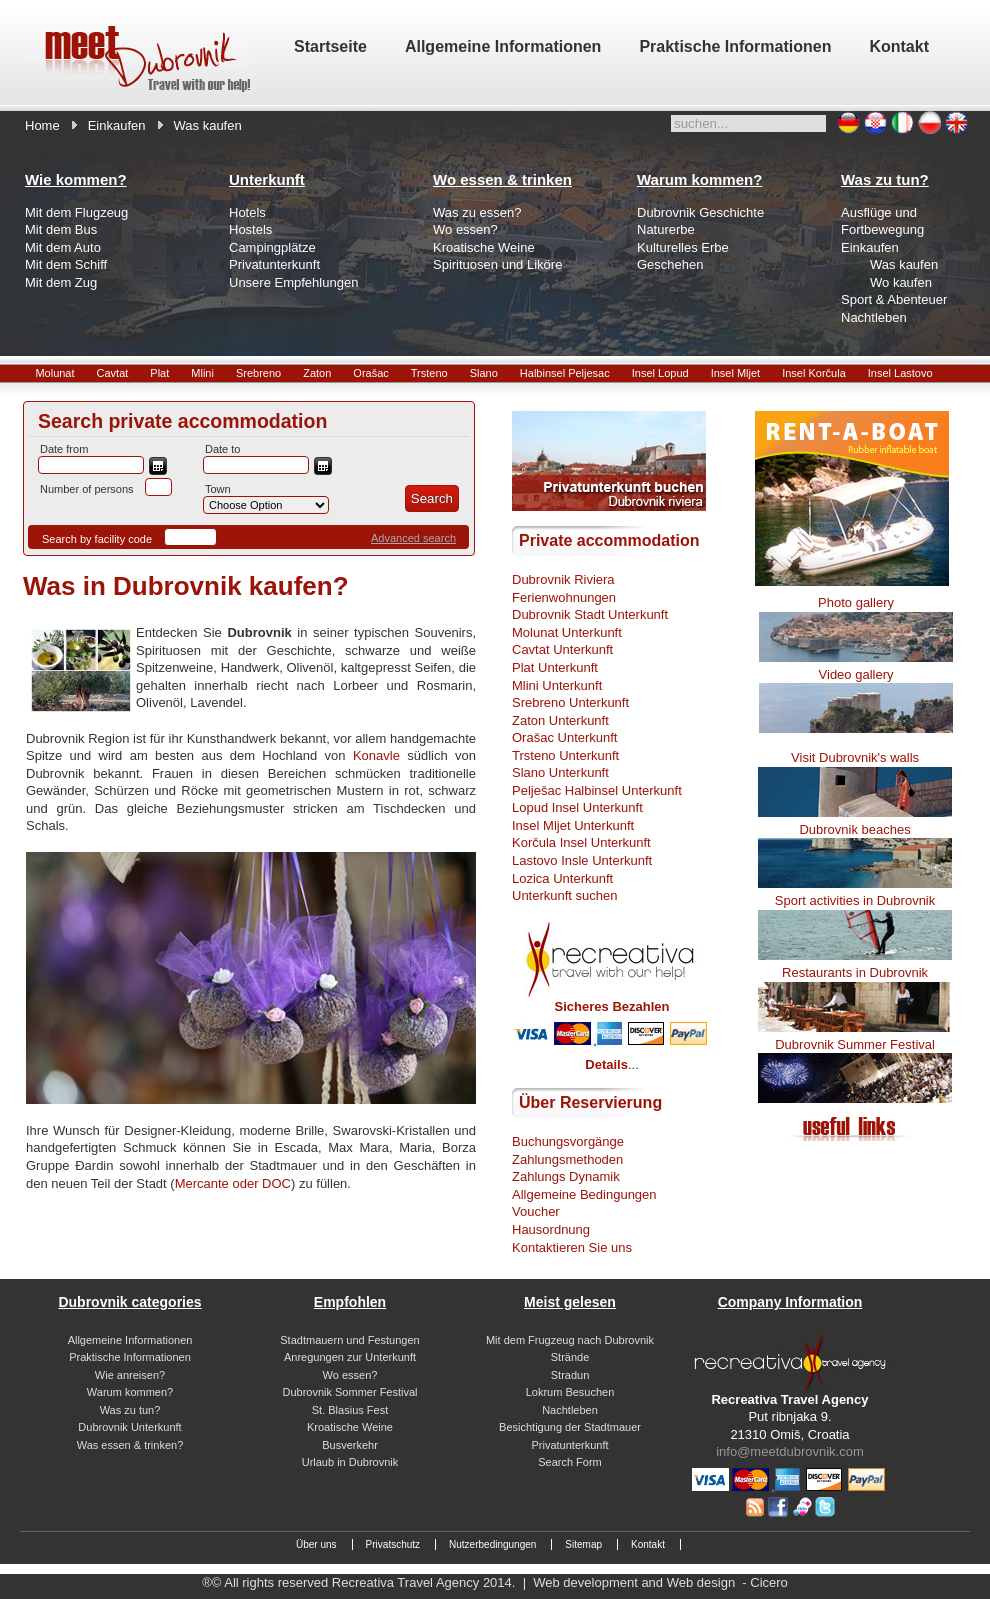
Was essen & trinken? (130, 1445)
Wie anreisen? (130, 1375)
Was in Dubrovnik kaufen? (186, 586)
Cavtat (113, 373)
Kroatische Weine (484, 247)
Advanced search (413, 538)
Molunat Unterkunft (567, 632)
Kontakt (648, 1544)
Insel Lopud (660, 373)
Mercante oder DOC (233, 1183)
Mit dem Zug (61, 282)
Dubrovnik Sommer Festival (349, 1392)
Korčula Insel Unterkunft (581, 842)
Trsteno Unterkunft (565, 755)
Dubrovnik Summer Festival (855, 1044)
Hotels (247, 212)
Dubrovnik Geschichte (700, 212)
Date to (222, 449)
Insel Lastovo (900, 373)
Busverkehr (350, 1445)
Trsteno (429, 373)
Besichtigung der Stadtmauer (570, 1427)
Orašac (370, 373)
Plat (159, 373)
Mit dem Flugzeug (76, 212)
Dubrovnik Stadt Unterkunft (590, 614)
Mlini (202, 373)
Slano (484, 373)
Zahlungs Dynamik (566, 1176)
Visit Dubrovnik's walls (855, 757)
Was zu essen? (477, 212)
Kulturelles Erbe (683, 247)
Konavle (376, 755)
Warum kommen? (130, 1392)
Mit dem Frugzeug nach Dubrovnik (570, 1340)
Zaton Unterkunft (560, 720)
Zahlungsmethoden (567, 1159)
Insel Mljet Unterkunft (573, 825)
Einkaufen (117, 125)
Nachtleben (874, 317)
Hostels (250, 229)
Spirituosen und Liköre (497, 264)
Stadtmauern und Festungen (349, 1340)
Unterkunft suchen (565, 895)
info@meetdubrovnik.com (790, 1451)
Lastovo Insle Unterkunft (582, 860)
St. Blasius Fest (350, 1410)
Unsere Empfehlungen (293, 282)
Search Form (570, 1462)
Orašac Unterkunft (565, 737)
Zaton (317, 373)
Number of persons (87, 489)
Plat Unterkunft (555, 667)
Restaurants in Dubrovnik (855, 972)
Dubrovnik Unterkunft (129, 1427)
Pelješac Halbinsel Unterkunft (597, 790)
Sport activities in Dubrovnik (855, 900)
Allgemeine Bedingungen (584, 1194)
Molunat (54, 373)
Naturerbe (666, 229)
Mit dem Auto (63, 247)
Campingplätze (272, 247)
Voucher (536, 1211)
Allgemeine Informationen (130, 1340)
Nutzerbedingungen (492, 1544)
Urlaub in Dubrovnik (350, 1462)
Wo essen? (465, 229)
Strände (570, 1357)
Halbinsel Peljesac (565, 373)
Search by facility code (97, 539)
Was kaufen (904, 264)
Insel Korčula (814, 373)
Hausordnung (551, 1229)
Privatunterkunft (274, 264)
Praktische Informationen (130, 1357)
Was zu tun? (130, 1410)
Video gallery (856, 674)
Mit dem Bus (61, 229)
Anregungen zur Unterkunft (350, 1357)
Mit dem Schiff (66, 264)
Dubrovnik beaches (854, 829)
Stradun (570, 1375)
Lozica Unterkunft (562, 878)
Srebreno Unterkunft (570, 702)
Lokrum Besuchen (570, 1392)
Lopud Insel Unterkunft (577, 807)
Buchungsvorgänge (568, 1141)
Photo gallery (856, 602)
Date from (64, 449)
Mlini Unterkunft (557, 685)
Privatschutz (393, 1544)
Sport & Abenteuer (894, 299)
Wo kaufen (901, 282)
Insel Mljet (736, 373)
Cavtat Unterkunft (562, 649)
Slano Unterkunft (560, 772)
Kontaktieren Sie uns (572, 1247)
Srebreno (258, 373)
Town (218, 489)
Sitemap (583, 1544)
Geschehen (670, 264)
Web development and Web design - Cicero (660, 1582)
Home (42, 125)
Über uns (316, 1544)
